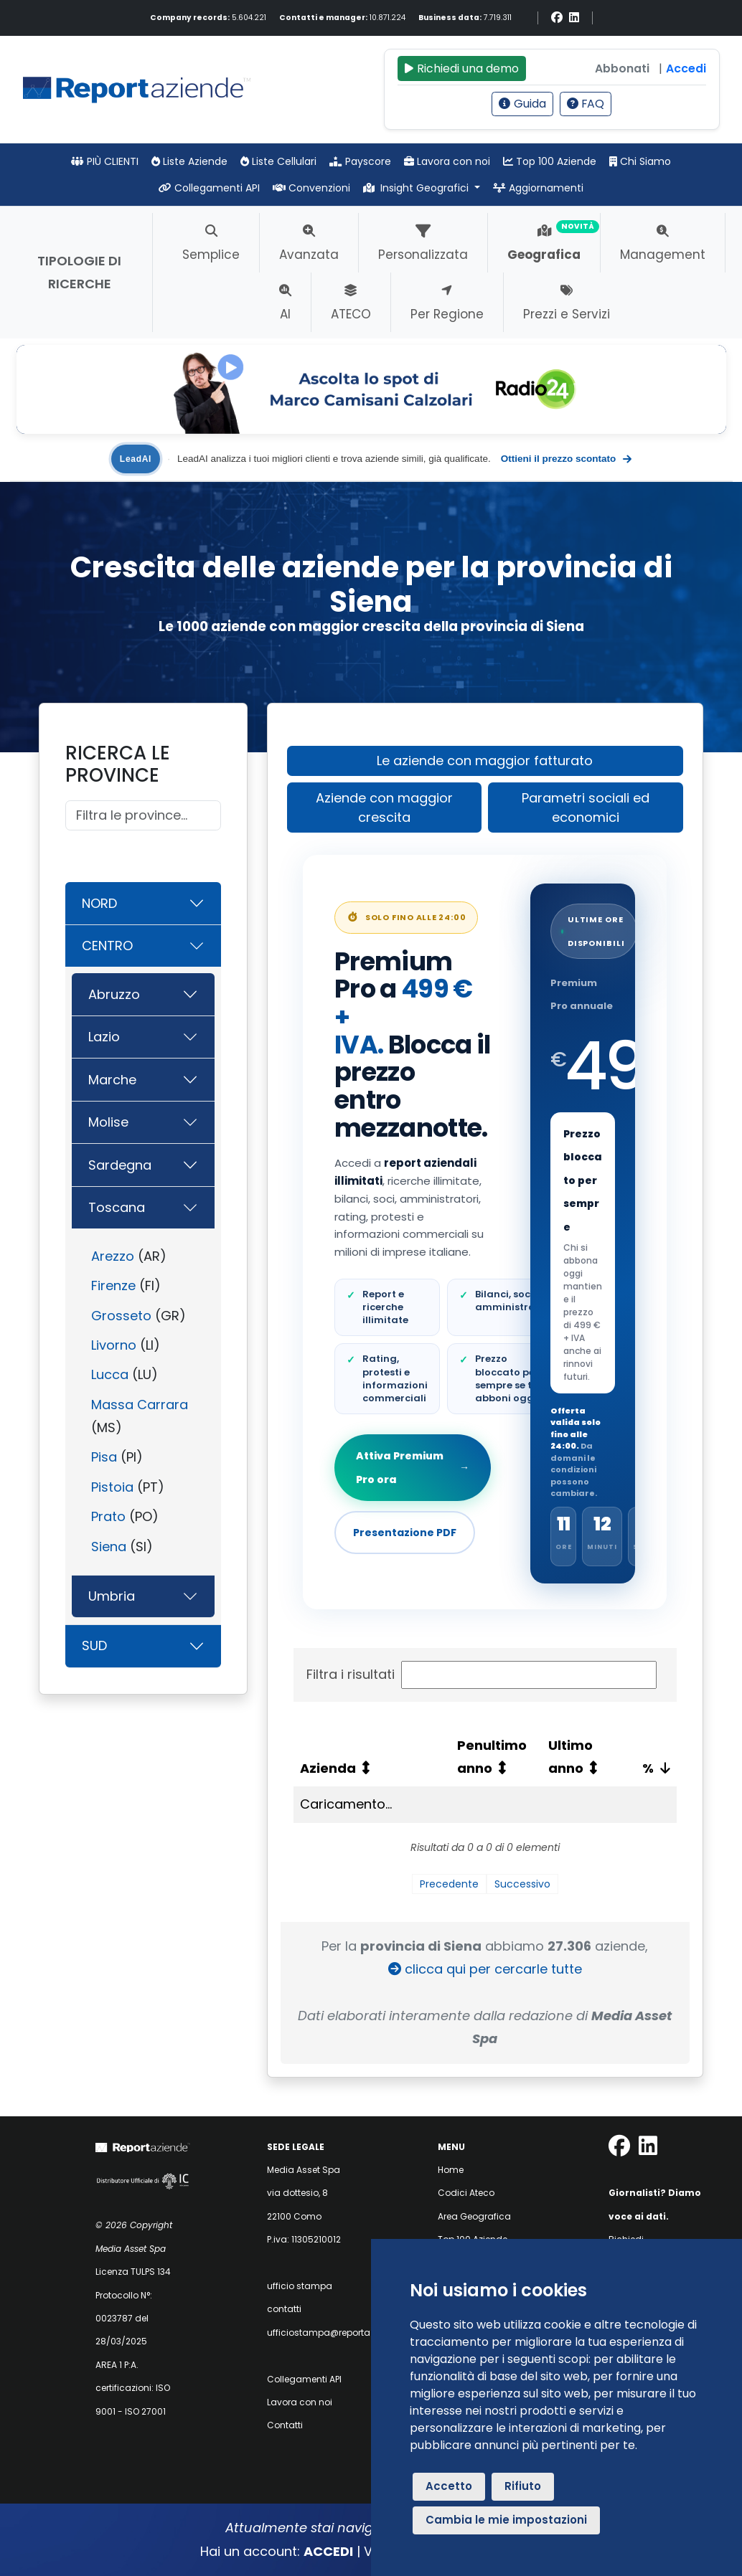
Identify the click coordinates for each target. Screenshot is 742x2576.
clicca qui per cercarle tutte (485, 1969)
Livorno (113, 1345)
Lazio (104, 1037)
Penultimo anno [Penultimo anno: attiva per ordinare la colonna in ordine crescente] (492, 1756)
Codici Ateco (466, 2193)
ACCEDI (328, 2551)
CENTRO (107, 946)
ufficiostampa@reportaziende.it (336, 2332)
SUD (94, 1645)
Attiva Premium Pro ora (412, 1467)
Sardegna (119, 1165)
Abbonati (622, 68)
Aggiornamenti (538, 188)
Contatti (285, 2425)
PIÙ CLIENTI (104, 161)
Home (451, 2170)
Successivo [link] (522, 1884)
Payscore (360, 161)
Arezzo (112, 1256)
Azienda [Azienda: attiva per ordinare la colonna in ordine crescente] (328, 1768)
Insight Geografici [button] (417, 188)
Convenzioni (311, 188)
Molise (108, 1122)
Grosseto (121, 1316)
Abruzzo (114, 994)
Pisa (104, 1457)
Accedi (686, 68)
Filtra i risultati (481, 1674)
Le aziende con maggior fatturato (485, 761)
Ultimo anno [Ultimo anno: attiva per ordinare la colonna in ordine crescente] (570, 1756)
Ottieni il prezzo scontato (566, 459)
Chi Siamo (640, 161)
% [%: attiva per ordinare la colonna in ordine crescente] (648, 1768)
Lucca (109, 1374)
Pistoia (112, 1487)
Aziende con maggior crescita (384, 807)
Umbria (111, 1596)
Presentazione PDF (404, 1532)
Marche (112, 1080)
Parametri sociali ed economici (585, 807)
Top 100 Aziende (549, 161)
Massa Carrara (139, 1405)
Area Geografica (474, 2216)
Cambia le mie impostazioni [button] (506, 2519)
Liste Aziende (189, 161)
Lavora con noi (447, 161)
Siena (108, 1546)
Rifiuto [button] (522, 2486)
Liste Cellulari (278, 161)
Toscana (116, 1207)
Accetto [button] (449, 2486)
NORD (99, 903)
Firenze (113, 1285)
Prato (108, 1516)
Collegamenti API (209, 188)
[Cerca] (143, 815)
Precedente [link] (449, 1884)
